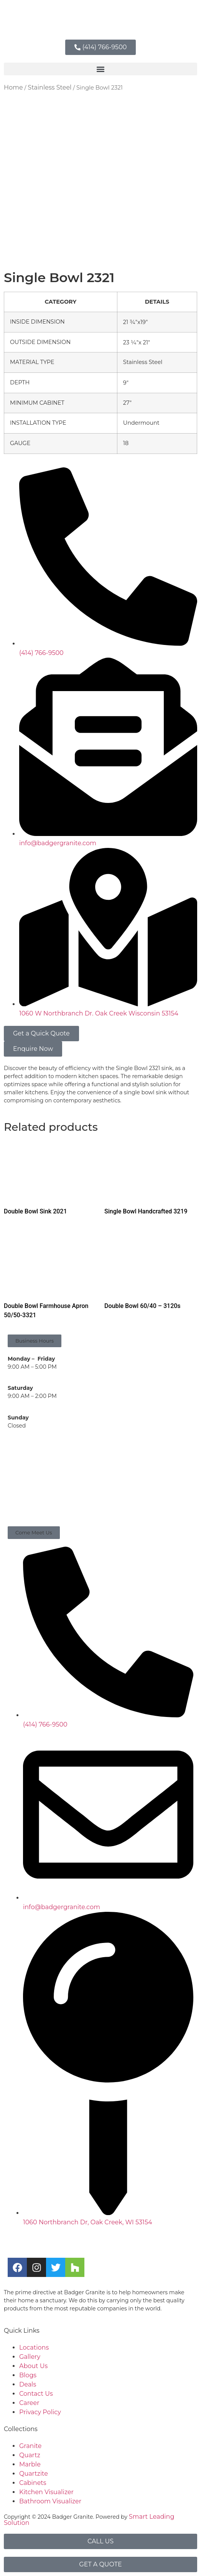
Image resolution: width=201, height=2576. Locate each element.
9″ (126, 383)
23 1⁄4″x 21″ (136, 342)
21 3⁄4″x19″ (135, 322)
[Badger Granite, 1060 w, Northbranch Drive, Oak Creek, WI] (100, 1479)
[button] (100, 69)
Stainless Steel (49, 87)
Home (13, 87)
